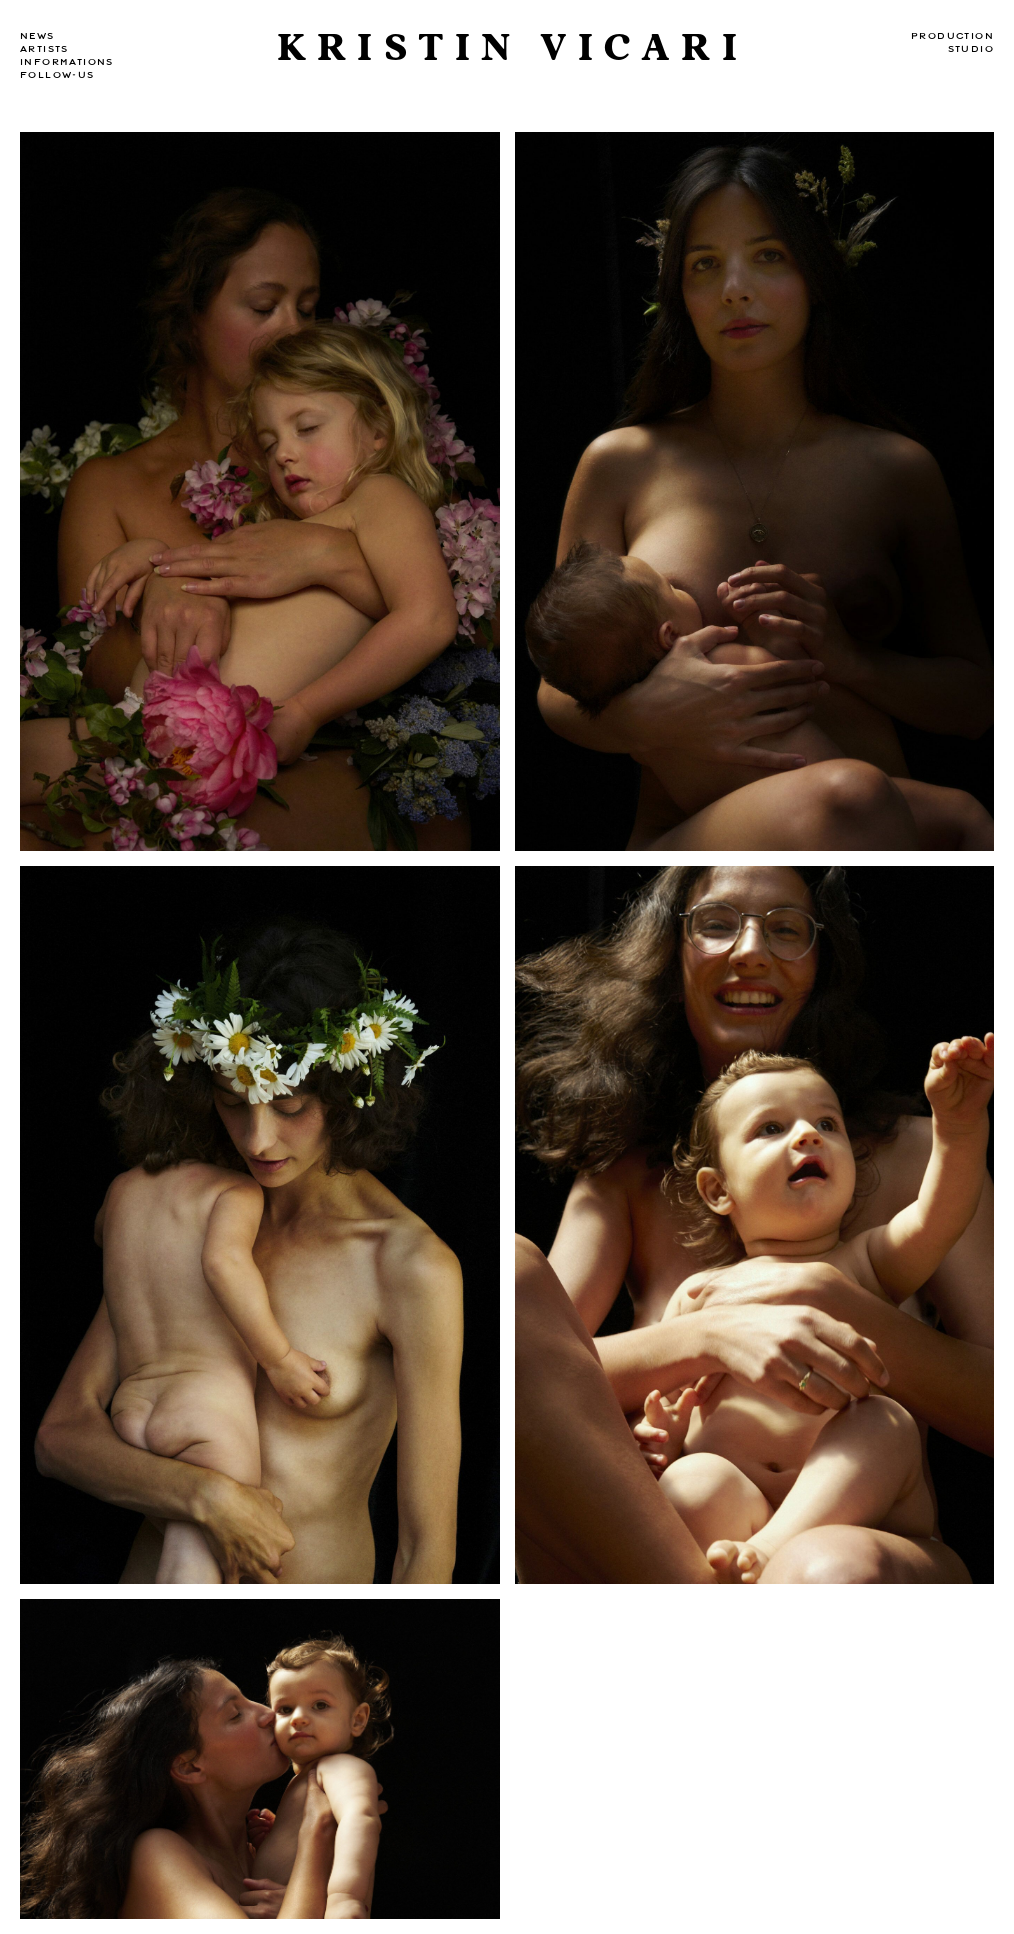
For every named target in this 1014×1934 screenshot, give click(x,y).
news (37, 36)
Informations (67, 62)
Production (952, 36)
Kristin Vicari (512, 48)
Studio (971, 49)
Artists (44, 49)
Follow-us (57, 75)
